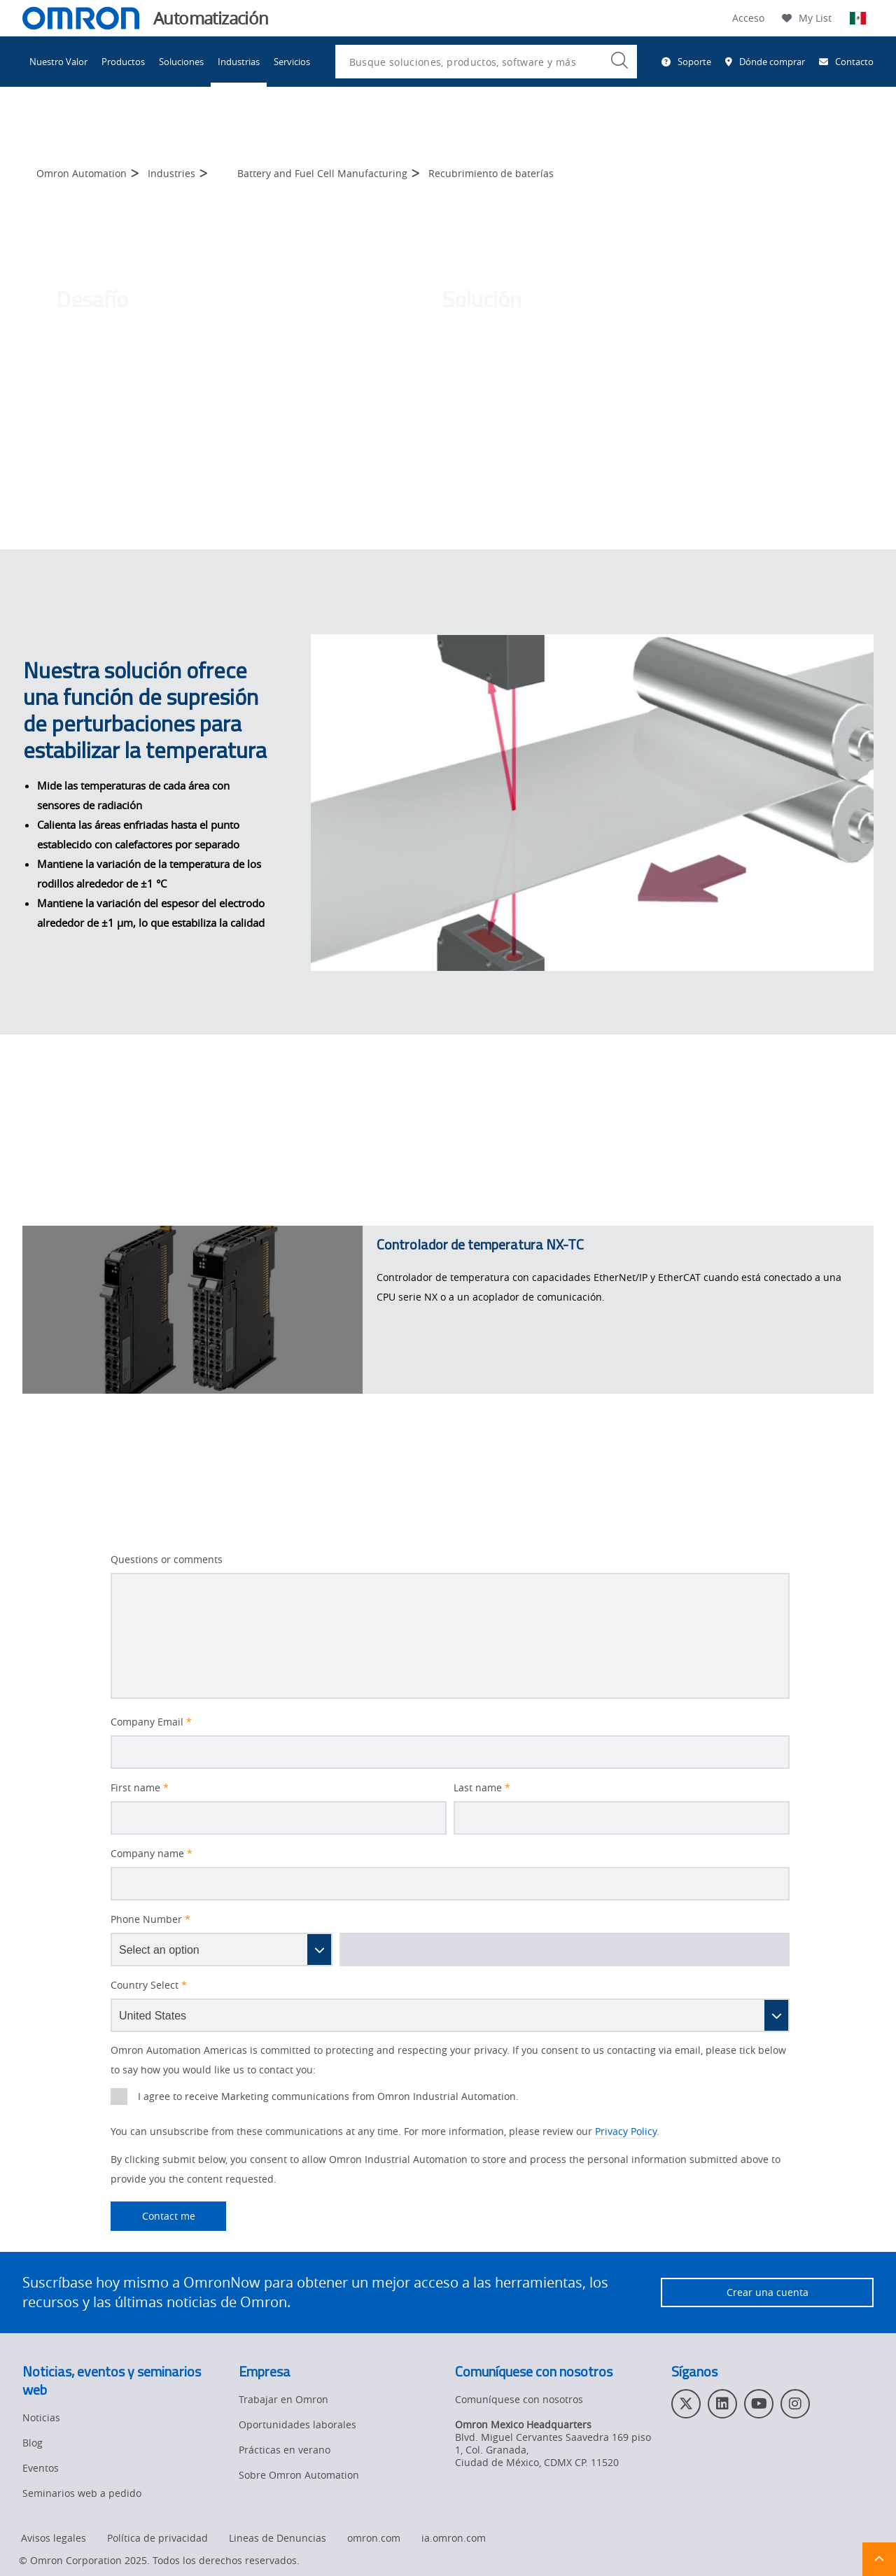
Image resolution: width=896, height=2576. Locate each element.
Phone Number (150, 1919)
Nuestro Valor (58, 61)
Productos (123, 61)
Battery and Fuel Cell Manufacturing (322, 173)
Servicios (292, 61)
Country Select (149, 1985)
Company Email (151, 1722)
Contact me (153, 2216)
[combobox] (486, 61)
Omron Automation (81, 173)
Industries (171, 173)
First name (140, 1788)
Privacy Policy (626, 2131)
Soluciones (181, 61)
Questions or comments (167, 1559)
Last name (482, 1788)
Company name (151, 1853)
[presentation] (119, 2096)
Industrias (239, 61)
